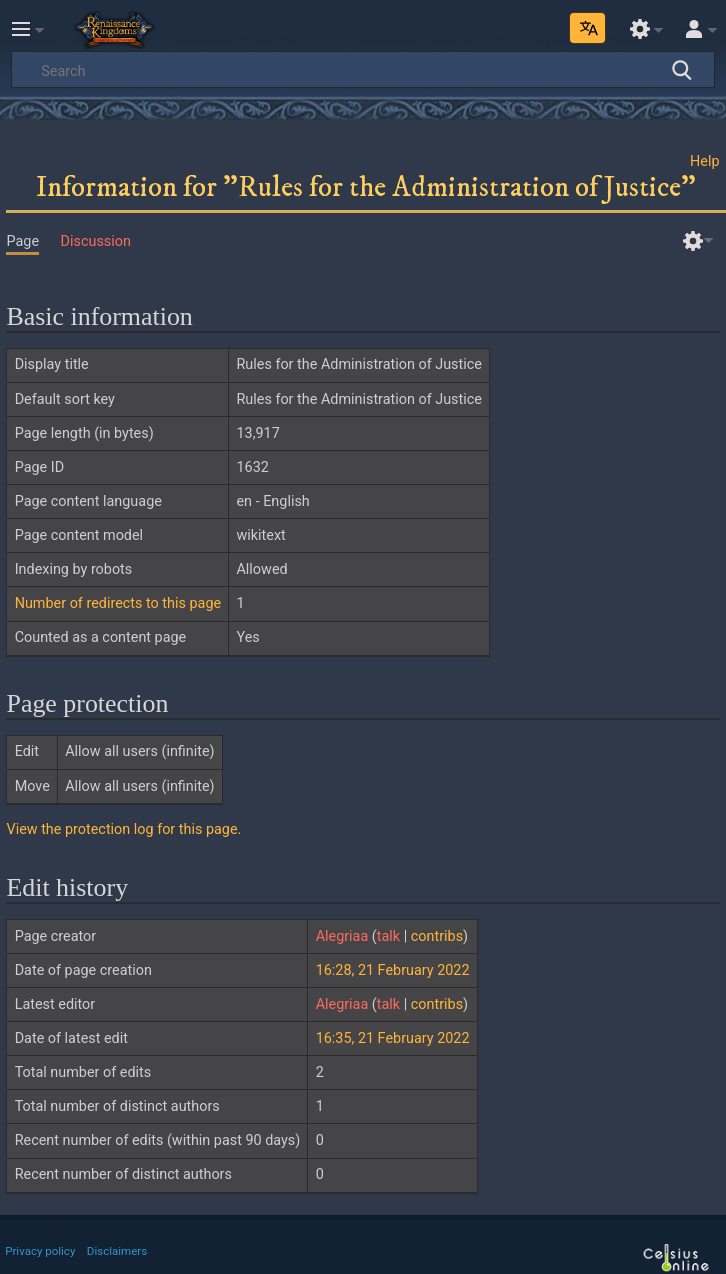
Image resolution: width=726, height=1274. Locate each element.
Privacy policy (40, 1251)
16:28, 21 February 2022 (393, 970)
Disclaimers (117, 1251)
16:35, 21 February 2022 (393, 1038)
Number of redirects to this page (118, 603)
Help (704, 161)
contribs (437, 936)
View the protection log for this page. (123, 829)
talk (388, 936)
